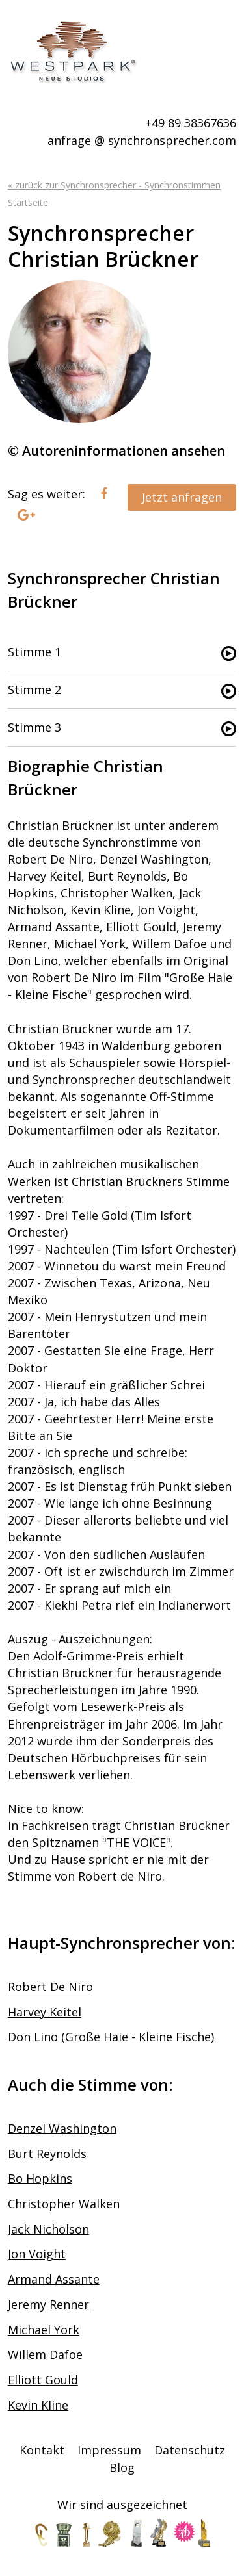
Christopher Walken (64, 2203)
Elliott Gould (43, 2380)
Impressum (109, 2450)
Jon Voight (37, 2253)
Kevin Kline (38, 2405)
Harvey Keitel (44, 2012)
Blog (122, 2467)
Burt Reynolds (47, 2153)
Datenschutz (189, 2450)
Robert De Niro (50, 1986)
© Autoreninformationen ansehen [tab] (116, 450)
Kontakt (42, 2450)
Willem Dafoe (45, 2354)
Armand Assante (54, 2279)
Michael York (43, 2330)
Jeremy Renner (48, 2304)
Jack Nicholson (48, 2229)
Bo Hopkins (40, 2178)
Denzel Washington (62, 2128)
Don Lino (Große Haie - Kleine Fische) (111, 2036)
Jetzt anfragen (182, 497)
